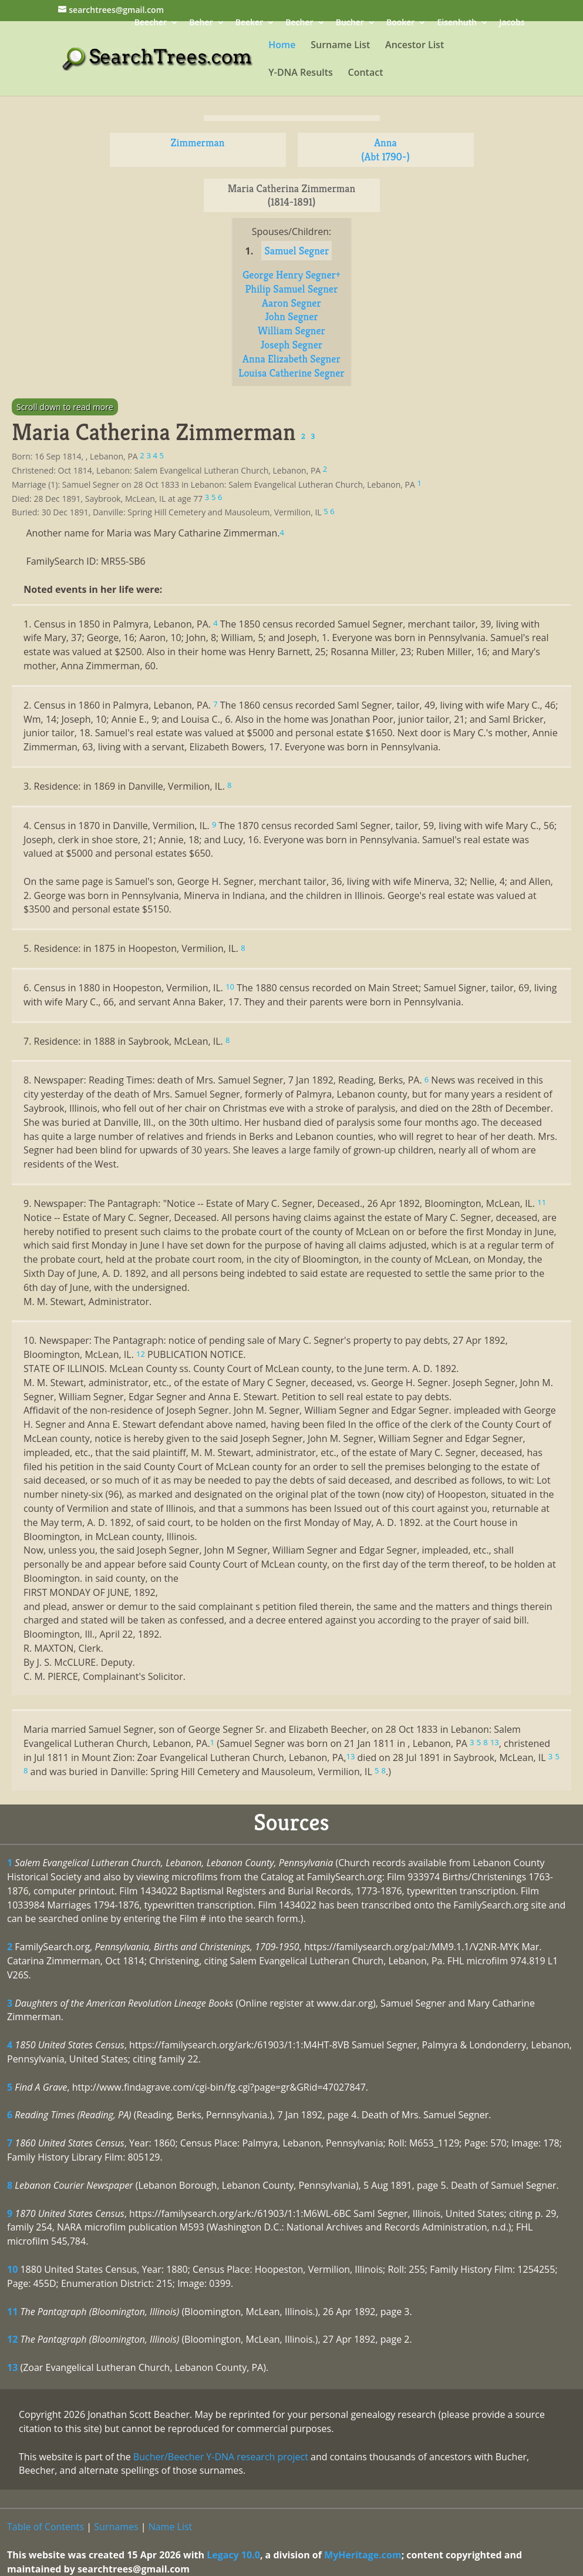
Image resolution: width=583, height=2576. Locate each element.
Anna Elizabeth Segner (291, 358)
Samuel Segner (296, 250)
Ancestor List (414, 46)
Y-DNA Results (300, 73)
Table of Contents (45, 2526)
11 (12, 2311)
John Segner (291, 316)
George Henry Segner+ (291, 274)
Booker (400, 23)
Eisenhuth (457, 23)
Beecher (150, 23)
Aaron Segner (291, 303)
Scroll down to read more (64, 406)
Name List (171, 2526)
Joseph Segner (291, 344)
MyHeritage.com (363, 2554)
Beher (201, 23)
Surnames (116, 2526)
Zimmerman (198, 142)
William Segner (291, 330)
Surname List (340, 46)
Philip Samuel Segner (291, 289)
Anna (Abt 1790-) (385, 149)
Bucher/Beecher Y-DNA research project (220, 2456)
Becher (299, 23)
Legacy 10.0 (233, 2554)
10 (12, 2269)
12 (12, 2339)
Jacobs (511, 23)
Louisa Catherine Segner (291, 373)
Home (281, 46)
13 (12, 2367)
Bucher (350, 23)
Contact (365, 73)
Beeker (249, 23)
